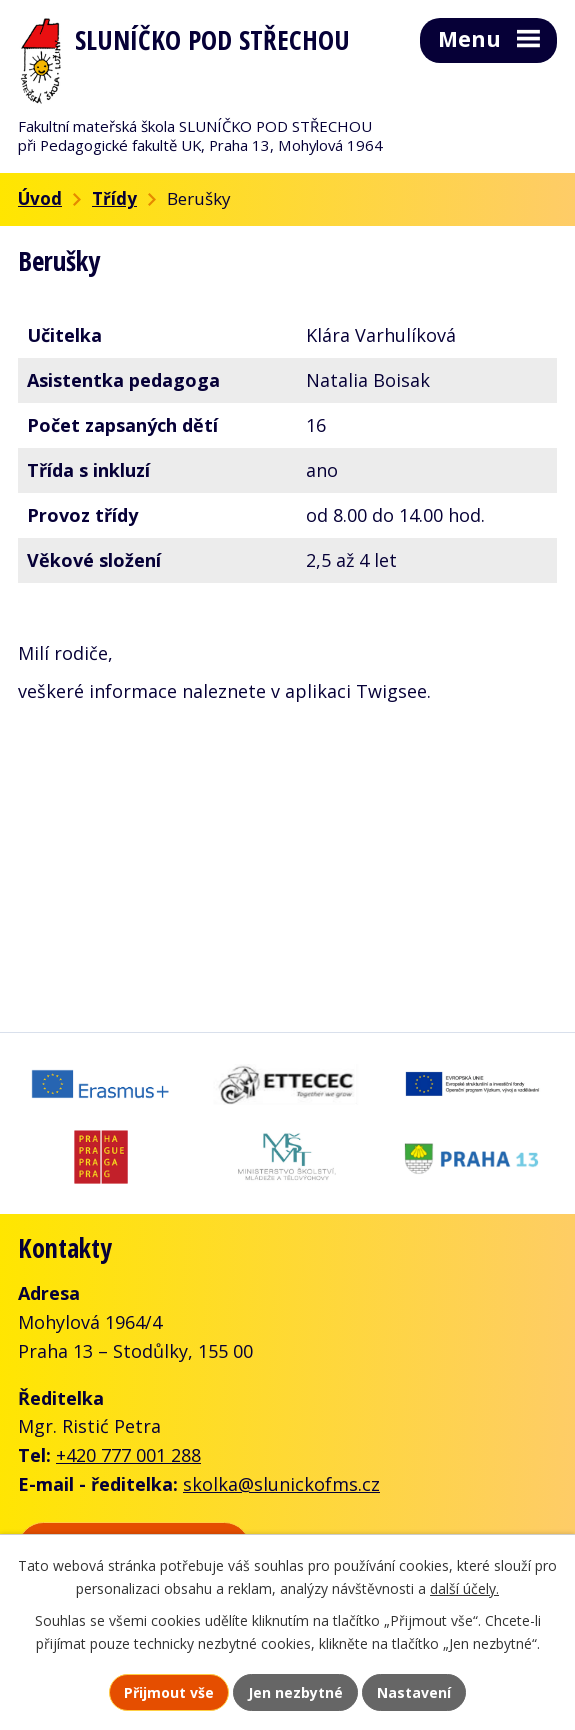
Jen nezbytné (295, 1692)
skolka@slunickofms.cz (281, 1484)
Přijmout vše (169, 1692)
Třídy (114, 198)
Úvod (40, 198)
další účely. (464, 1588)
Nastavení (414, 1692)
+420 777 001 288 (128, 1455)
